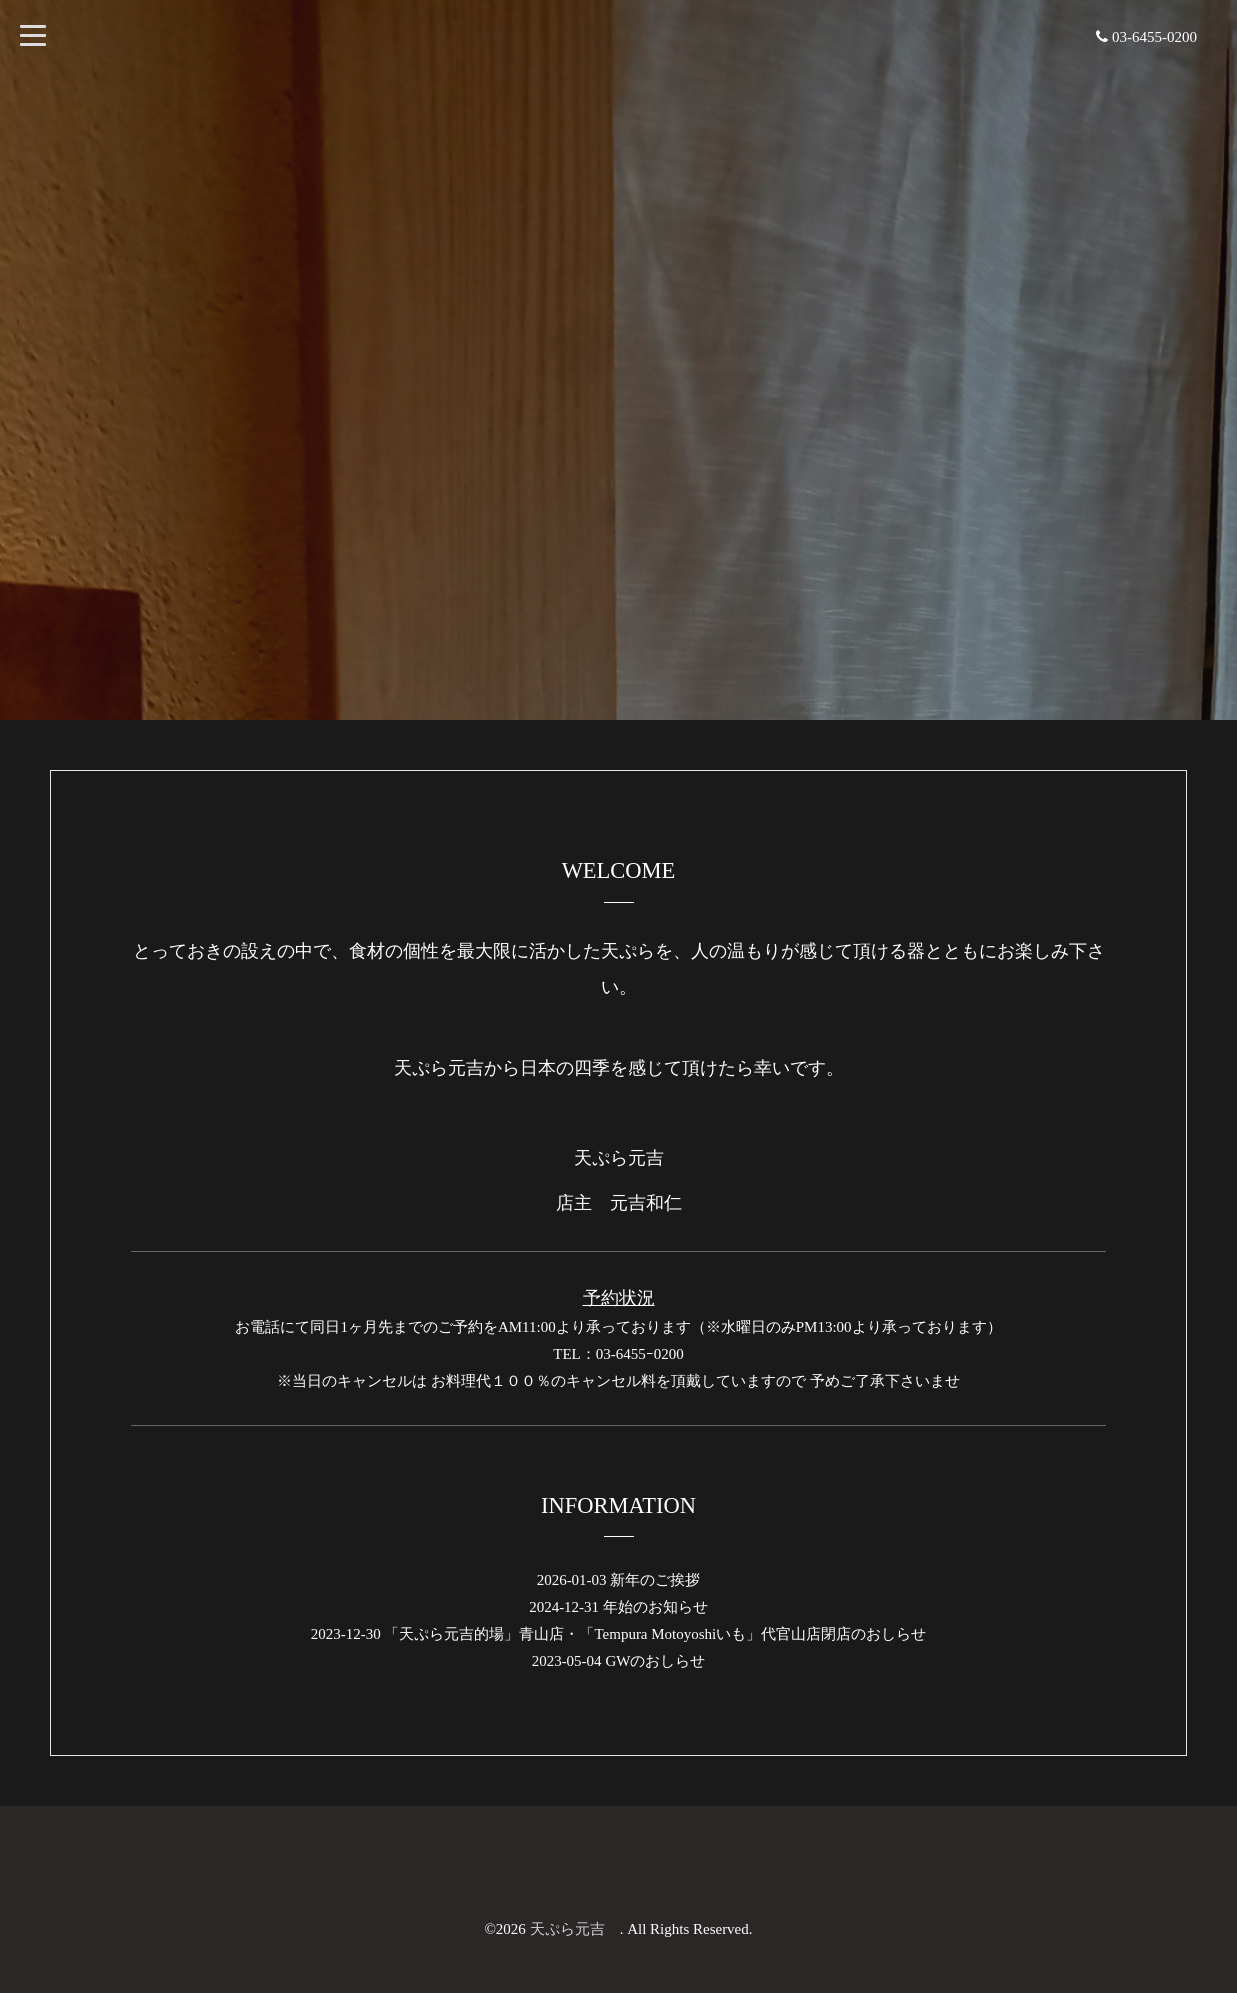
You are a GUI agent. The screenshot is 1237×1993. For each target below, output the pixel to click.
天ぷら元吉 (575, 1929)
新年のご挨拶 (655, 1580)
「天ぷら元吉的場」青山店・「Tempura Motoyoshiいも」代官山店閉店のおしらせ (655, 1634)
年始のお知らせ (655, 1607)
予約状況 (619, 1298)
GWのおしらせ (655, 1661)
